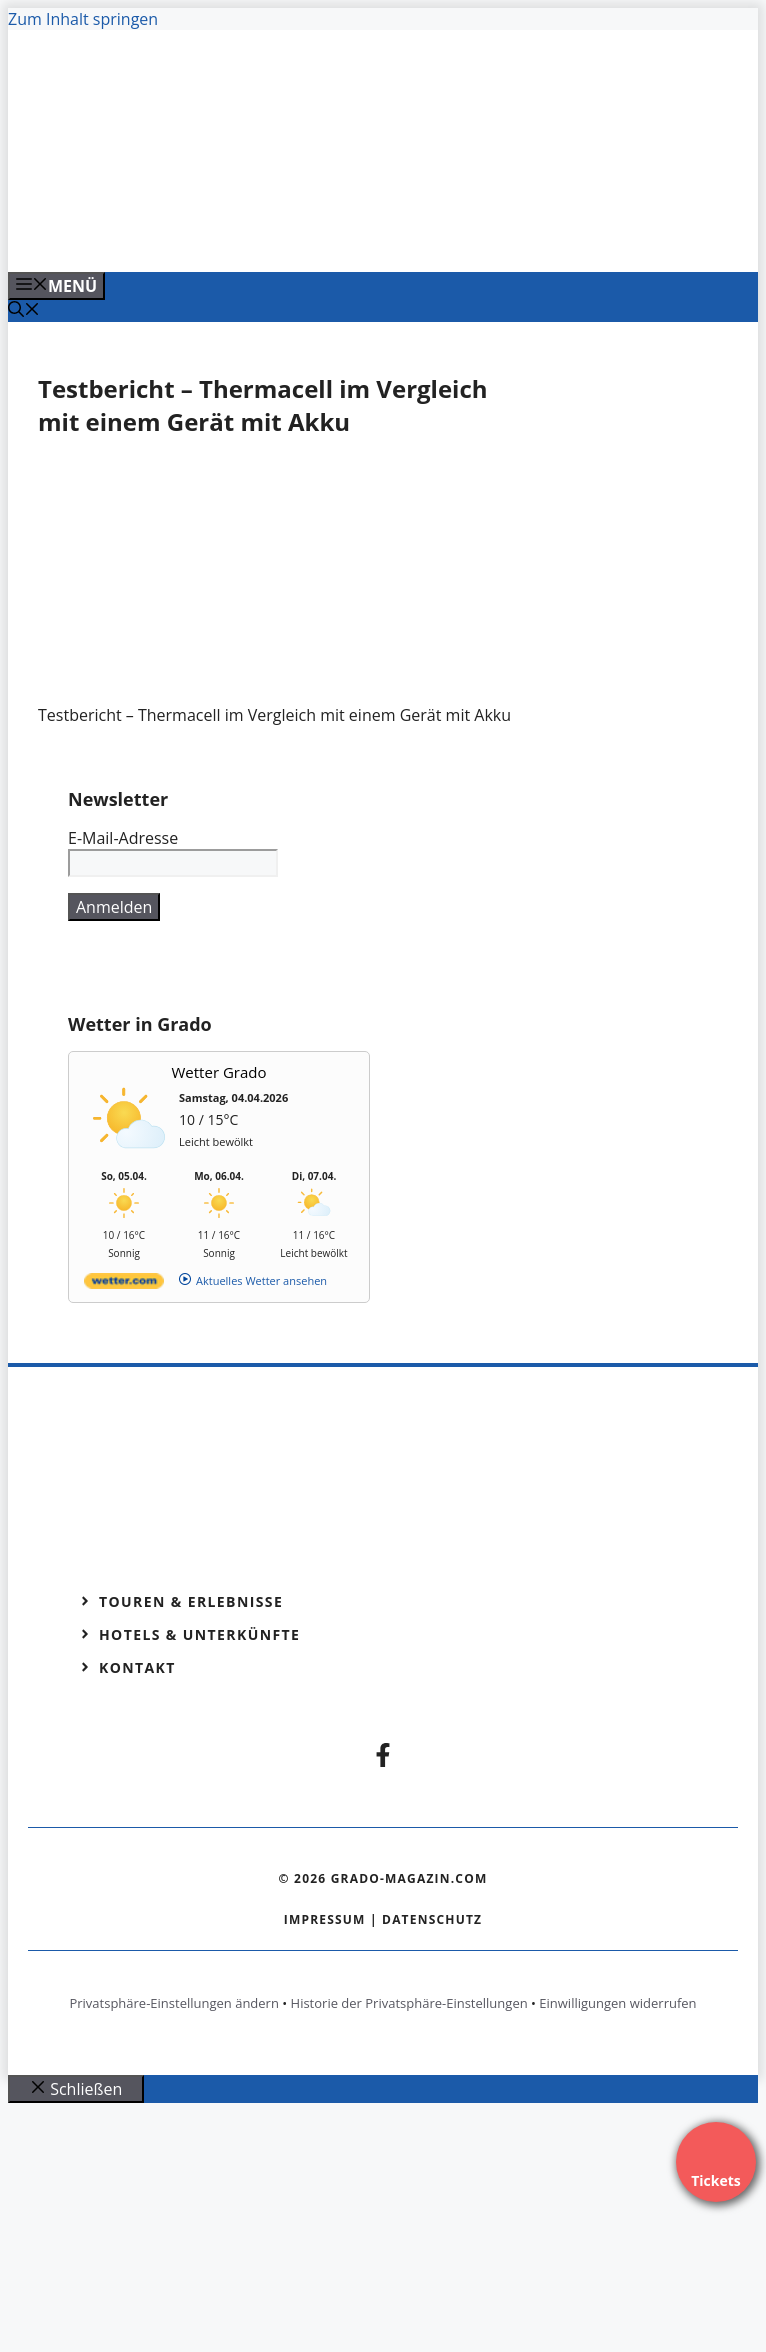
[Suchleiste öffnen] (24, 311)
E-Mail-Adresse (123, 838)
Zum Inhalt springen (83, 19)
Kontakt (137, 1667)
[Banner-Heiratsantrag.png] (402, 235)
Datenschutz (432, 1919)
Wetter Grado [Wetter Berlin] (219, 1072)
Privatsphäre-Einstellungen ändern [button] (173, 2003)
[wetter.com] (124, 1284)
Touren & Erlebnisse (191, 1601)
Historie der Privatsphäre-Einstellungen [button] (409, 2003)
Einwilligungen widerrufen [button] (617, 2003)
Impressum (325, 1919)
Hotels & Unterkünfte (199, 1634)
